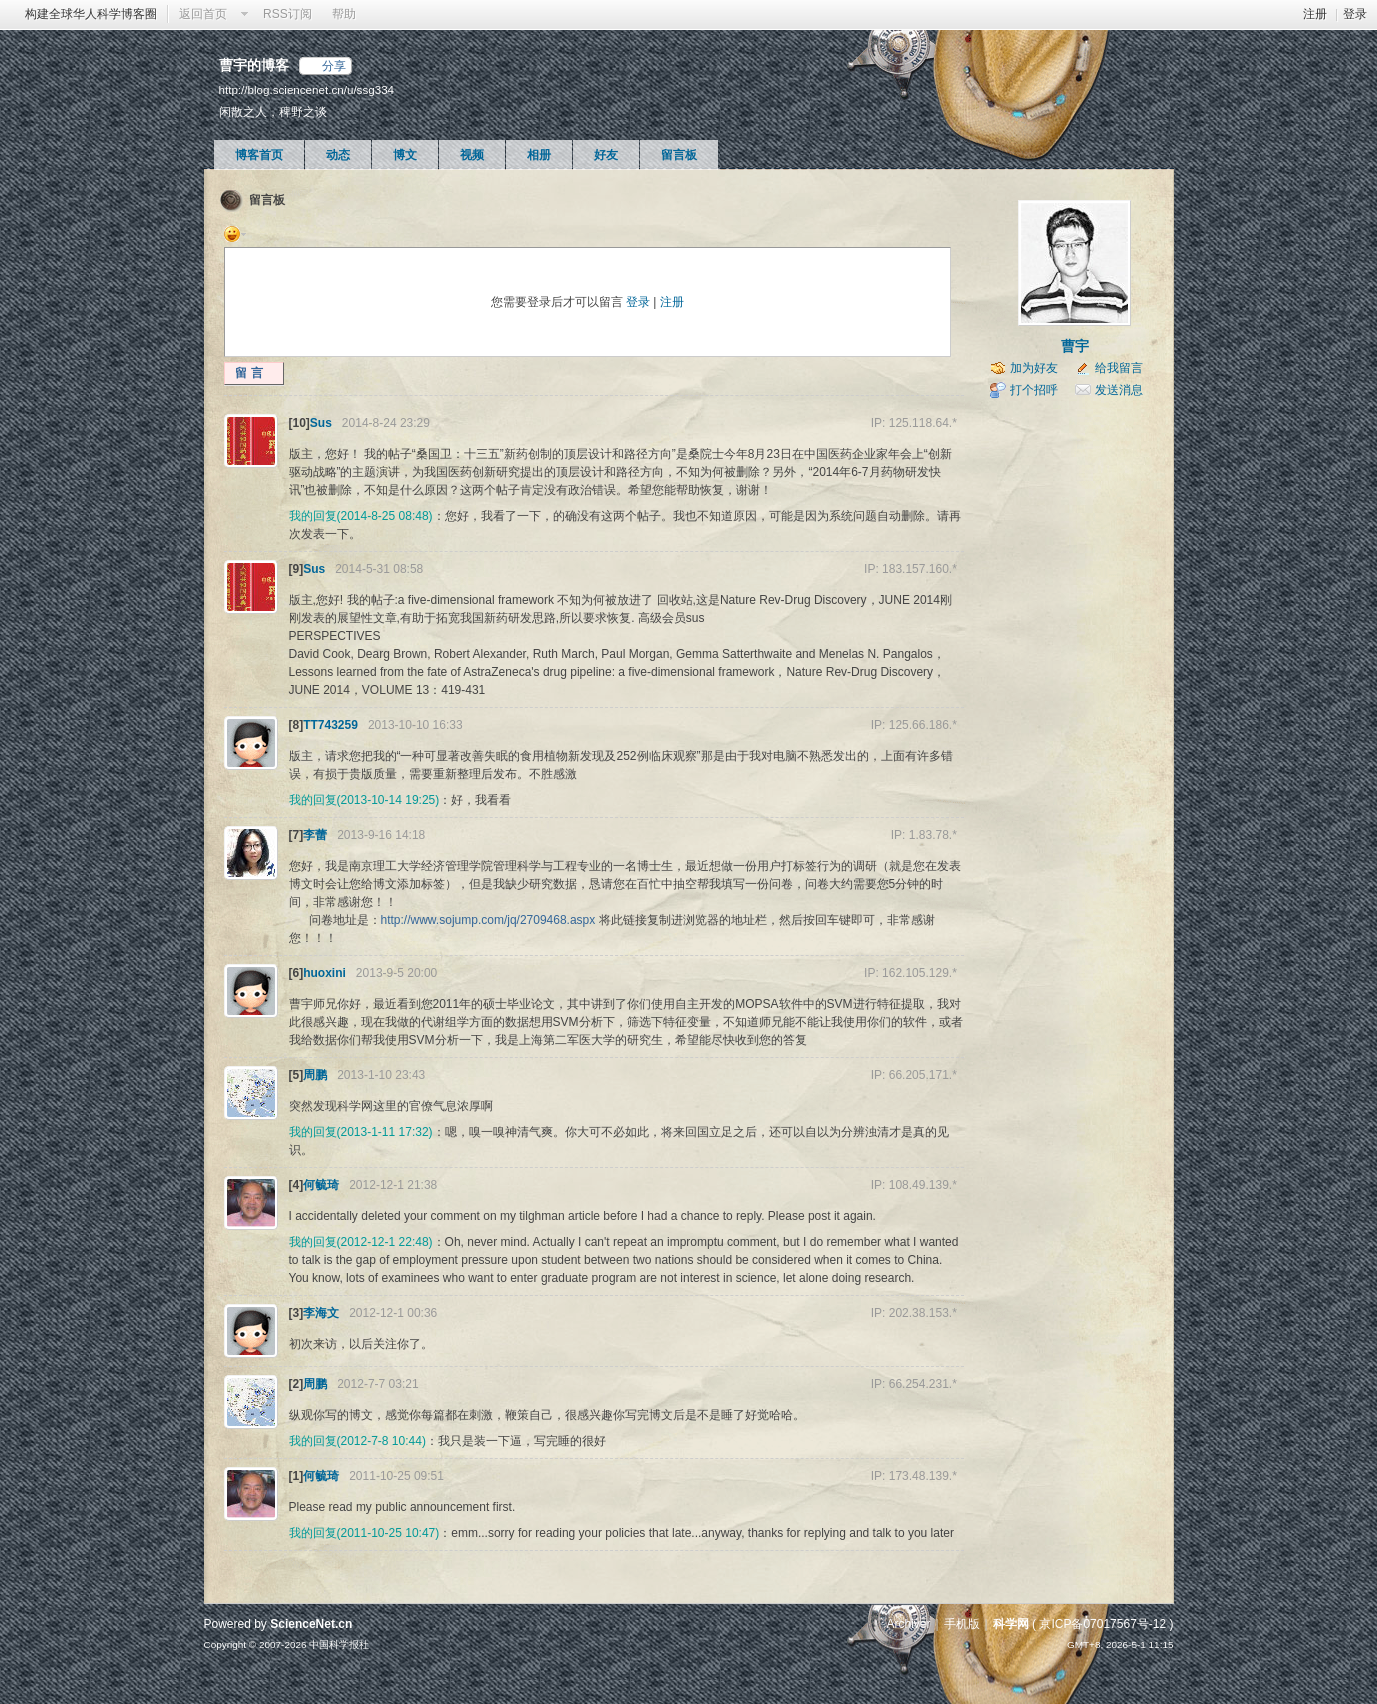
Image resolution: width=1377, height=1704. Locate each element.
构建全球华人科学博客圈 (91, 14)
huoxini (324, 973)
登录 (1355, 14)
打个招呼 (1034, 390)
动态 (338, 155)
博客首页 (259, 155)
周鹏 (315, 1075)
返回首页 (203, 14)
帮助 (344, 14)
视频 (472, 155)
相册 (539, 155)
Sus (321, 423)
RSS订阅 (287, 14)
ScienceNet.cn (311, 1624)
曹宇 (1075, 346)
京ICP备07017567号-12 (1102, 1624)
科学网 (1011, 1624)
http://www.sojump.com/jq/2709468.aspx (488, 920)
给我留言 (1119, 368)
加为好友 (1034, 368)
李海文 (321, 1313)
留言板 (679, 155)
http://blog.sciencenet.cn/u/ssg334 (307, 89)
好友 (606, 155)
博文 (405, 155)
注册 (1315, 14)
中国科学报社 (339, 1644)
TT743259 (330, 725)
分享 (334, 66)
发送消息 (1119, 390)
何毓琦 (321, 1185)
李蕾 (315, 835)
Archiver (908, 1624)
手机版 (962, 1624)
